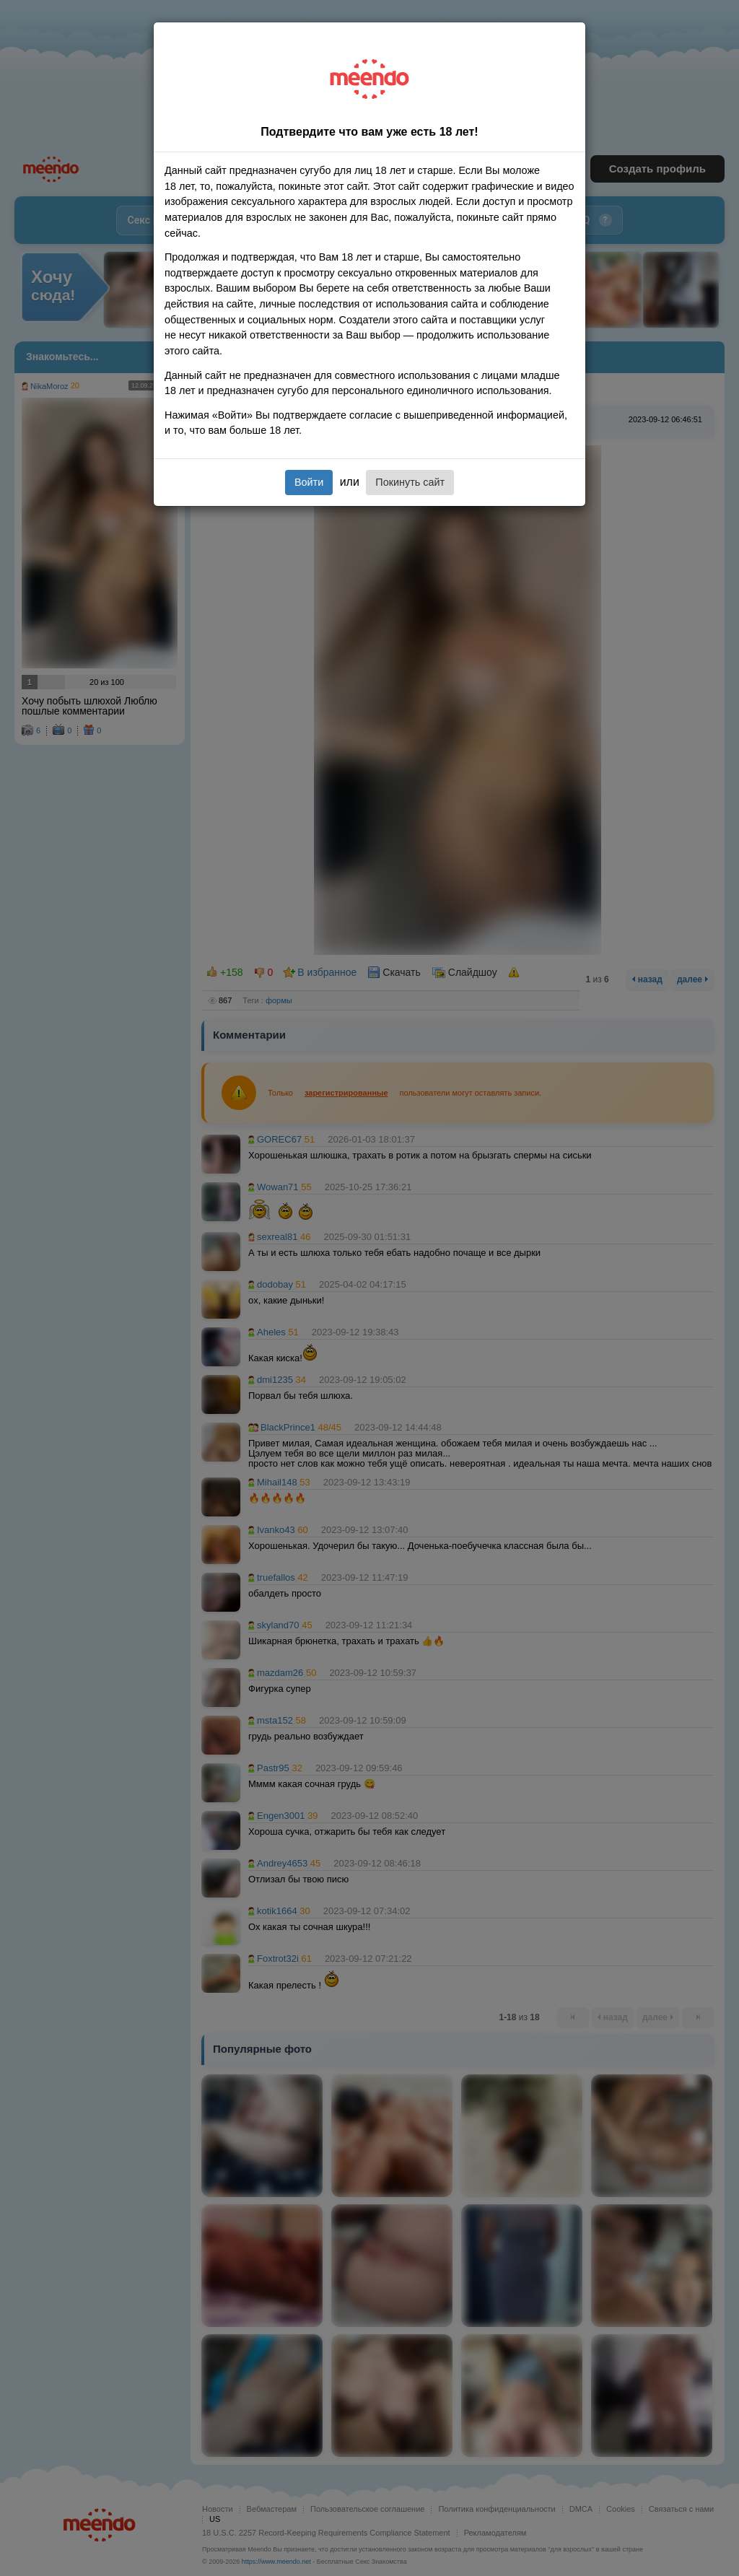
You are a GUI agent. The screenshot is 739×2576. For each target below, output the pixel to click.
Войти (308, 482)
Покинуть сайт (410, 482)
